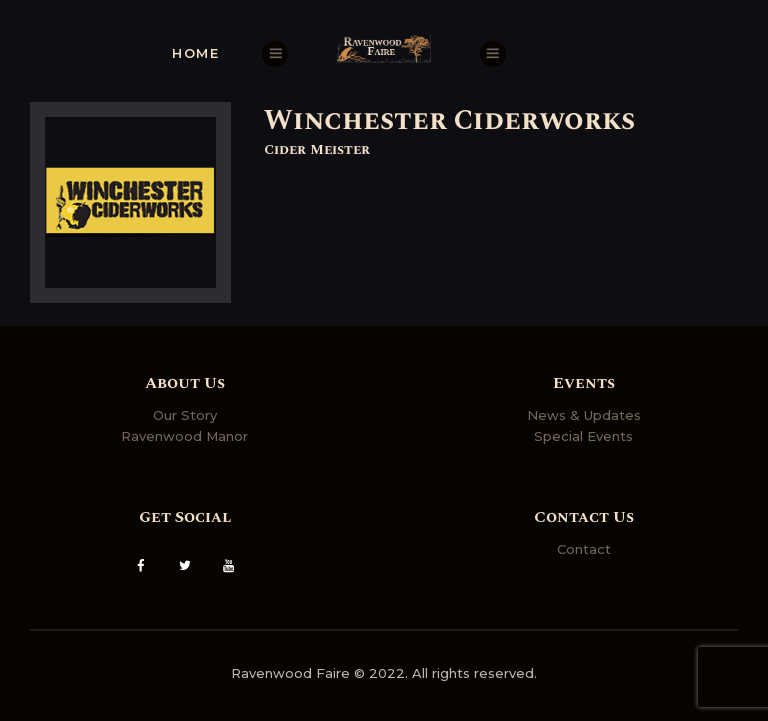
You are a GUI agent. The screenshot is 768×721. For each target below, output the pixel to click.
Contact (584, 549)
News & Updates (584, 415)
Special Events (583, 436)
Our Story (185, 415)
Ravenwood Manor (184, 436)
